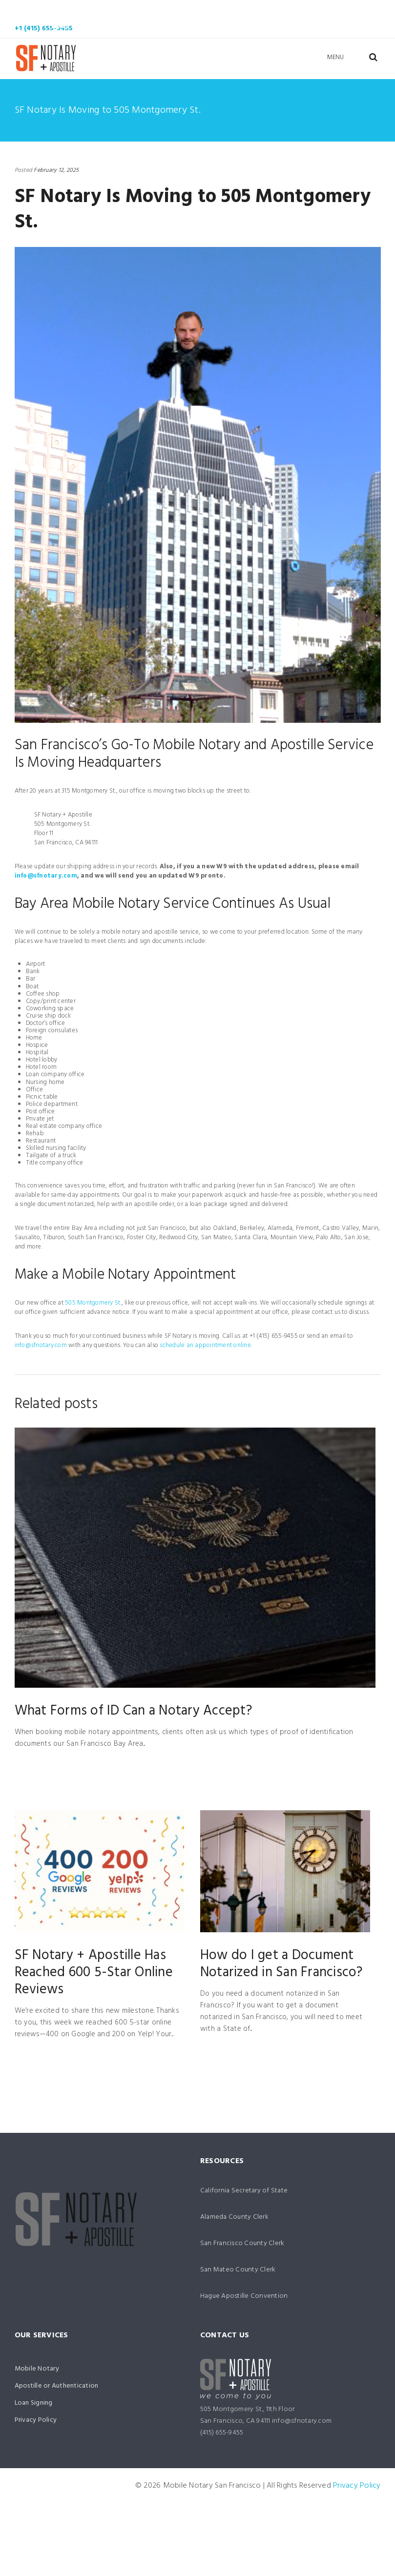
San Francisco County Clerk (242, 2243)
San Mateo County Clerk (238, 2269)
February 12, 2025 (56, 170)
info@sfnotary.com (46, 876)
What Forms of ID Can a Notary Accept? (133, 1711)
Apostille (182, 9)
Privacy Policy (36, 2420)
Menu (335, 57)
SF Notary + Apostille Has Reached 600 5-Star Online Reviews (94, 1972)
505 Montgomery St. (93, 1303)
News (60, 26)
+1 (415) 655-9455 (44, 28)
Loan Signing (257, 9)
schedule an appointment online (205, 1345)
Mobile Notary (105, 9)
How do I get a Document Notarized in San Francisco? (281, 1963)
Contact (120, 26)
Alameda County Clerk (234, 2217)
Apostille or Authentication (57, 2386)
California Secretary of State (244, 2190)
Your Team (334, 9)
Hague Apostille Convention (244, 2296)
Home (41, 9)
